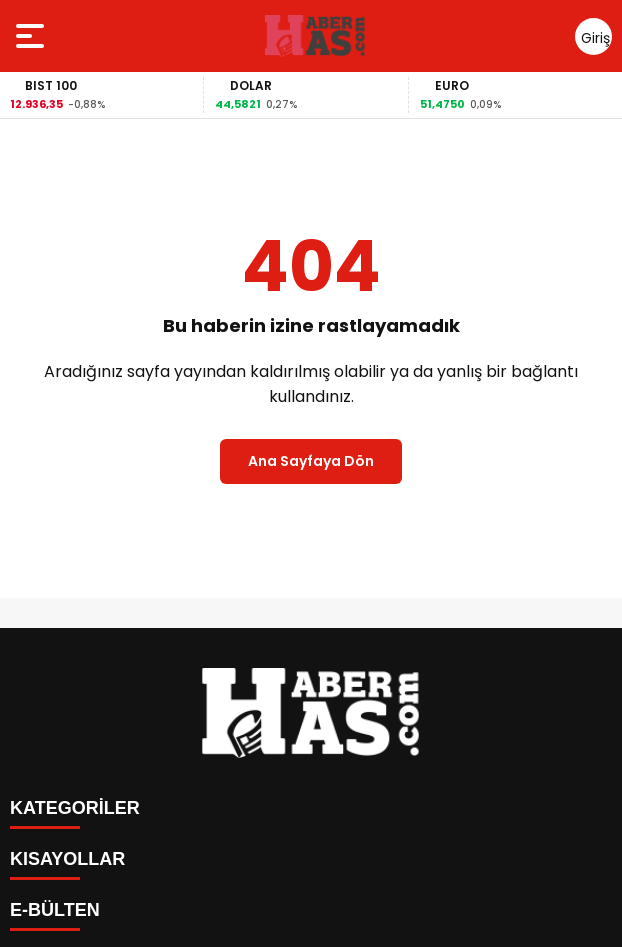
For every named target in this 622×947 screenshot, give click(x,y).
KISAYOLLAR (67, 859)
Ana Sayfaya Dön (311, 461)
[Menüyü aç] (32, 36)
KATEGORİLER (75, 808)
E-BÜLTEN (55, 910)
